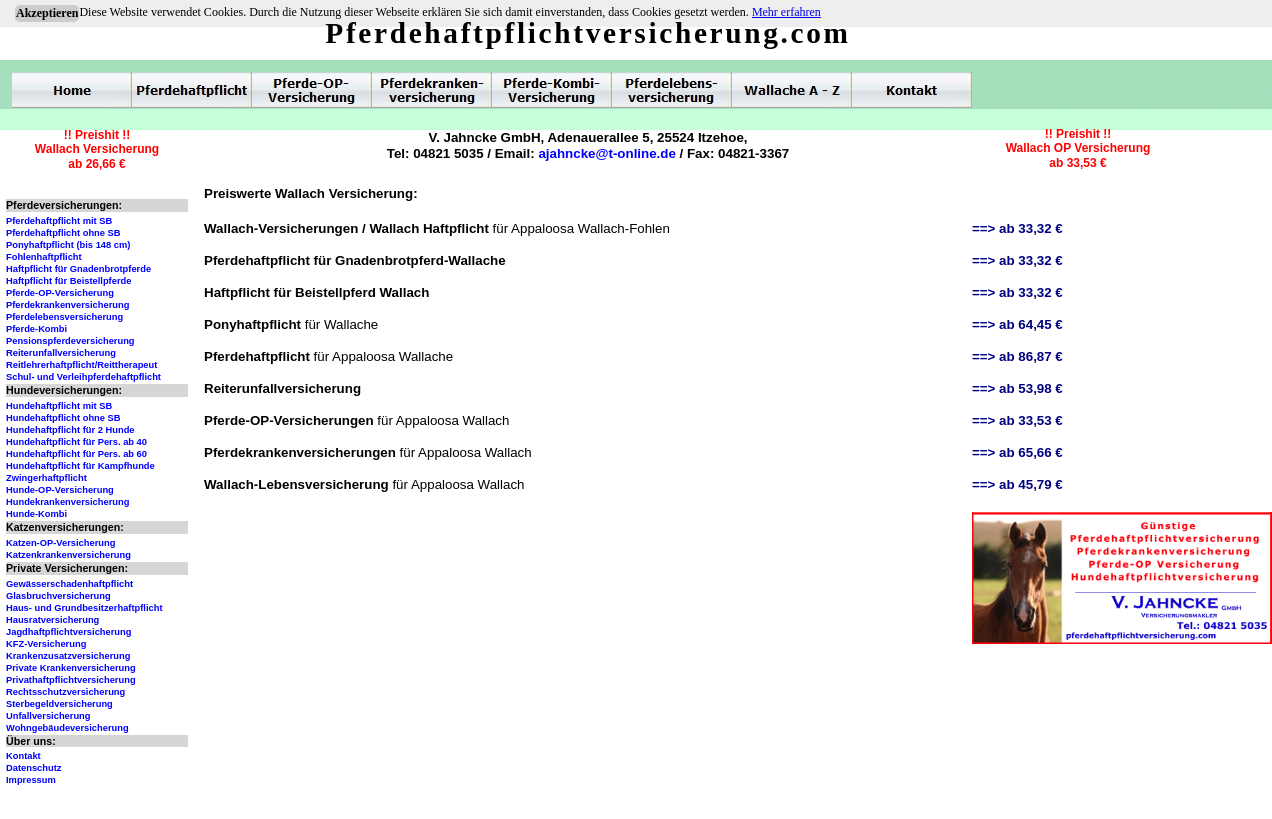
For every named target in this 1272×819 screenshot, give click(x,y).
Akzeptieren (47, 13)
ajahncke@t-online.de (606, 153)
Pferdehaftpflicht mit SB (59, 221)
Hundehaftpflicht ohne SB (63, 418)
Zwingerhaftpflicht (46, 478)
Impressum (31, 780)
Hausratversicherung (52, 620)
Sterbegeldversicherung (59, 704)
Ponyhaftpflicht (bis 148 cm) (68, 245)
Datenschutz (33, 768)
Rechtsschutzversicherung (65, 692)
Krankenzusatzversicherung (68, 656)
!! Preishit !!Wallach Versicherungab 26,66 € (97, 149)
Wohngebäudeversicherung (67, 728)
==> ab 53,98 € (1017, 388)
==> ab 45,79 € (1017, 484)
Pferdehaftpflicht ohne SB (63, 233)
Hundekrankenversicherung (67, 502)
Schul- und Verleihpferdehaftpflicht (83, 377)
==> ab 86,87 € (1017, 356)
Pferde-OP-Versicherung (60, 293)
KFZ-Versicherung (46, 644)
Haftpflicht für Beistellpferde (68, 281)
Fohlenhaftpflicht (44, 257)
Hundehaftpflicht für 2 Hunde (70, 430)
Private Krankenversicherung (71, 668)
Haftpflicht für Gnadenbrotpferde (78, 269)
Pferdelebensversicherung (64, 317)
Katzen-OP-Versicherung (60, 543)
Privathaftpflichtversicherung (71, 680)
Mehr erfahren (786, 12)
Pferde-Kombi (36, 329)
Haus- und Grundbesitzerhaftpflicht (84, 608)
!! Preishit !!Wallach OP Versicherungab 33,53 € (1078, 148)
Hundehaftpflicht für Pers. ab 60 (76, 454)
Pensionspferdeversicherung (70, 341)
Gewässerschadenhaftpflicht (69, 584)
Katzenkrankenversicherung (68, 555)
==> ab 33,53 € (1017, 420)
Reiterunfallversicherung (61, 353)
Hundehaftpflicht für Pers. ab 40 (76, 442)
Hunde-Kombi (36, 514)
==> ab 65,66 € (1017, 452)
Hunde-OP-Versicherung (60, 490)
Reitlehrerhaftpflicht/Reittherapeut (81, 365)
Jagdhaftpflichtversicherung (68, 632)
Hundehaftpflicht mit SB (59, 406)
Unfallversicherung (48, 716)
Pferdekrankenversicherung (67, 305)
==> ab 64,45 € (1017, 324)
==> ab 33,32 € (1017, 228)
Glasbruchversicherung (58, 596)
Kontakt (23, 756)
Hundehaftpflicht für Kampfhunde (80, 466)
